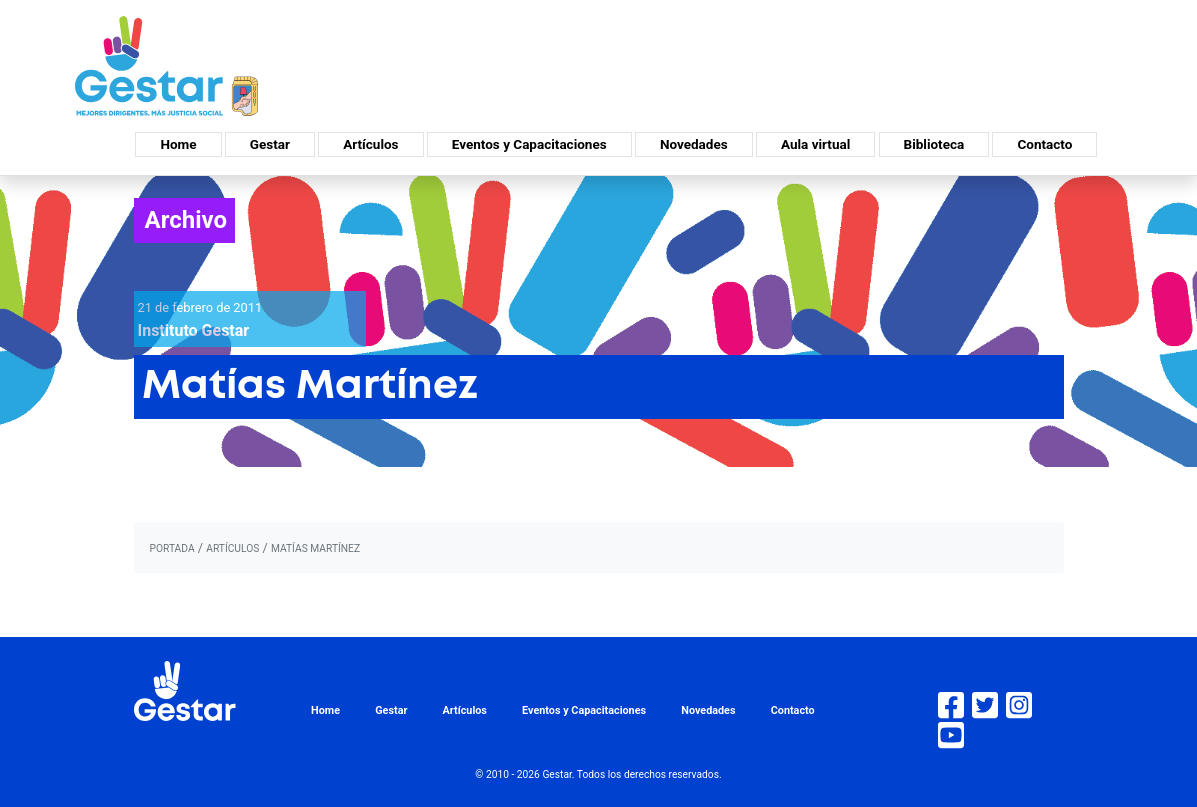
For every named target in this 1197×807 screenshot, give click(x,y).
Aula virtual (815, 144)
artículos (232, 548)
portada (172, 548)
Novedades (694, 144)
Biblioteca (934, 144)
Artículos (370, 144)
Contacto (1044, 144)
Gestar (270, 144)
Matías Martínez (315, 548)
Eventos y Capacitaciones (529, 144)
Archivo (186, 220)
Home (178, 144)
